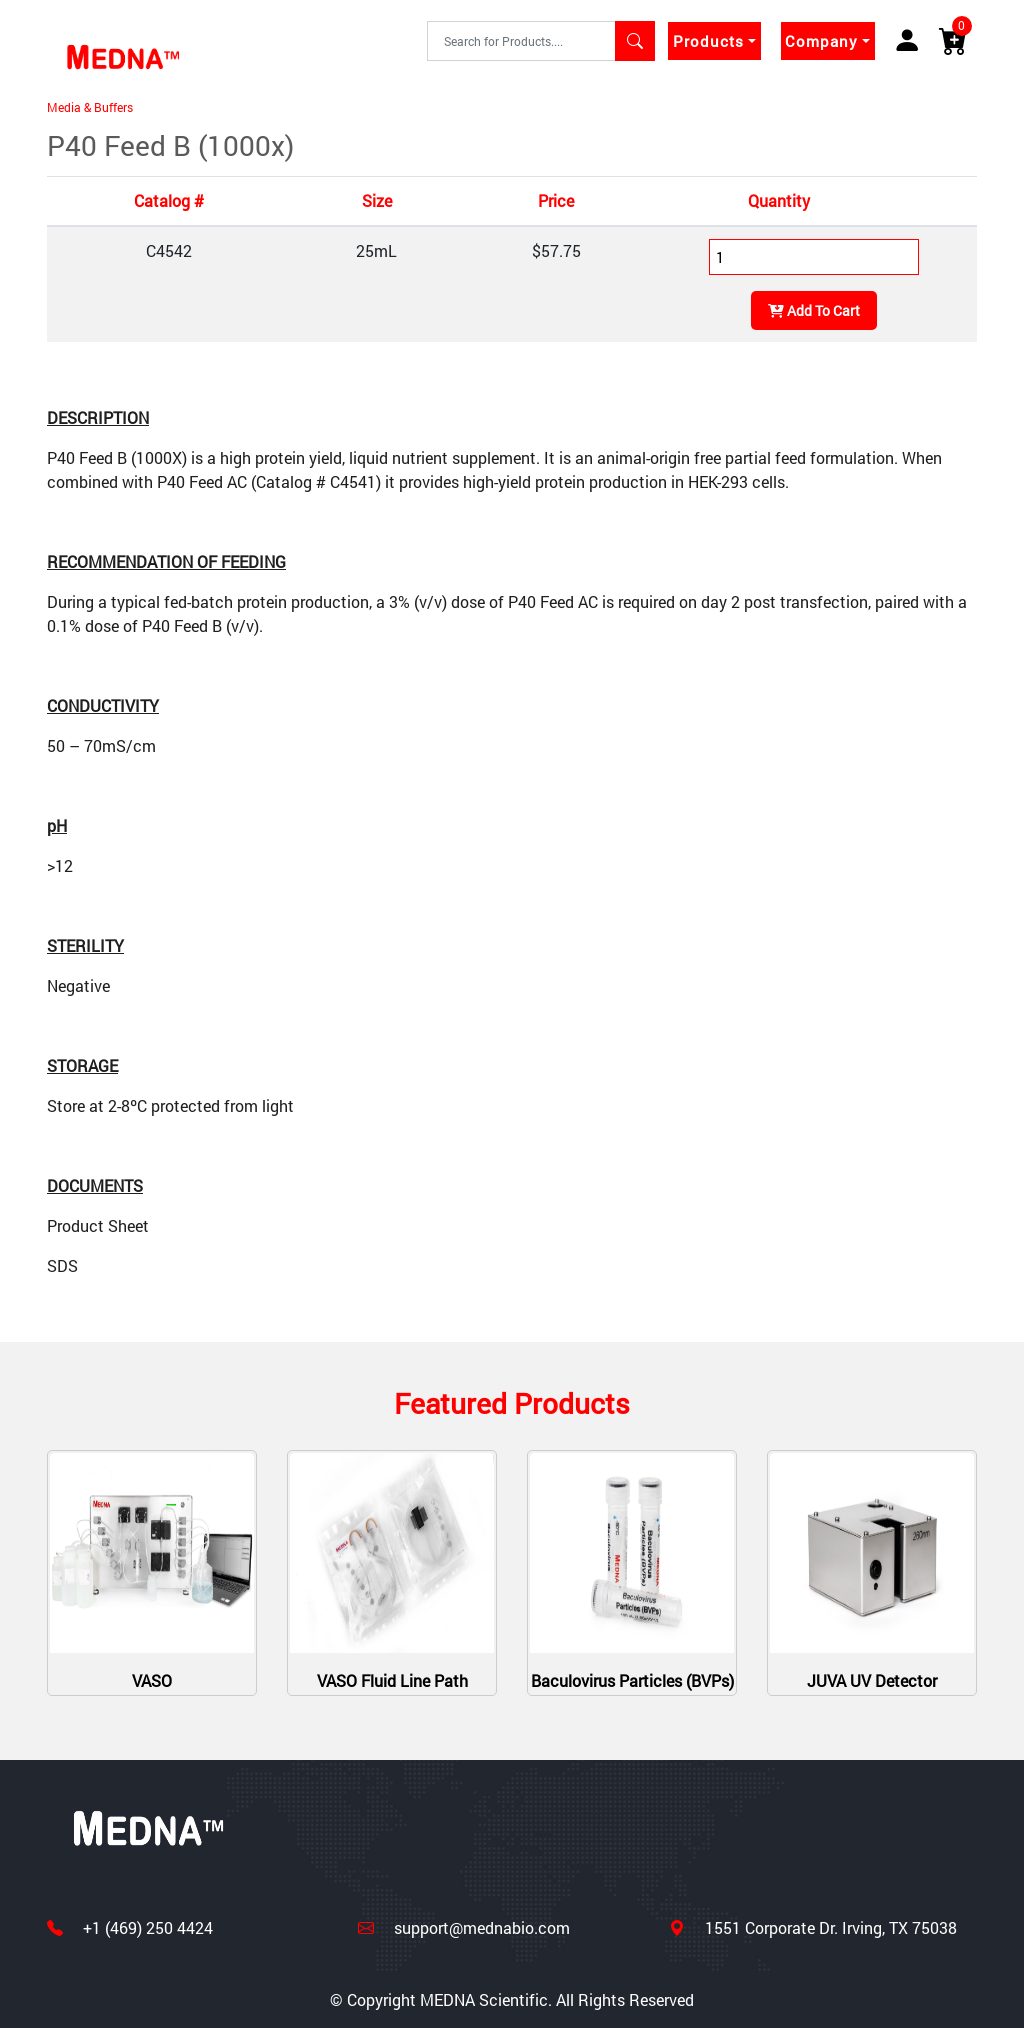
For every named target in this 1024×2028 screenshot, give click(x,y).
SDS (62, 1265)
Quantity (779, 200)
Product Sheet (98, 1225)
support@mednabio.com (480, 1927)
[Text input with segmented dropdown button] (521, 41)
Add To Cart (814, 310)
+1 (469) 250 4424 (146, 1927)
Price (556, 200)
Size (377, 200)
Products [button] (708, 41)
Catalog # (169, 200)
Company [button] (821, 41)
